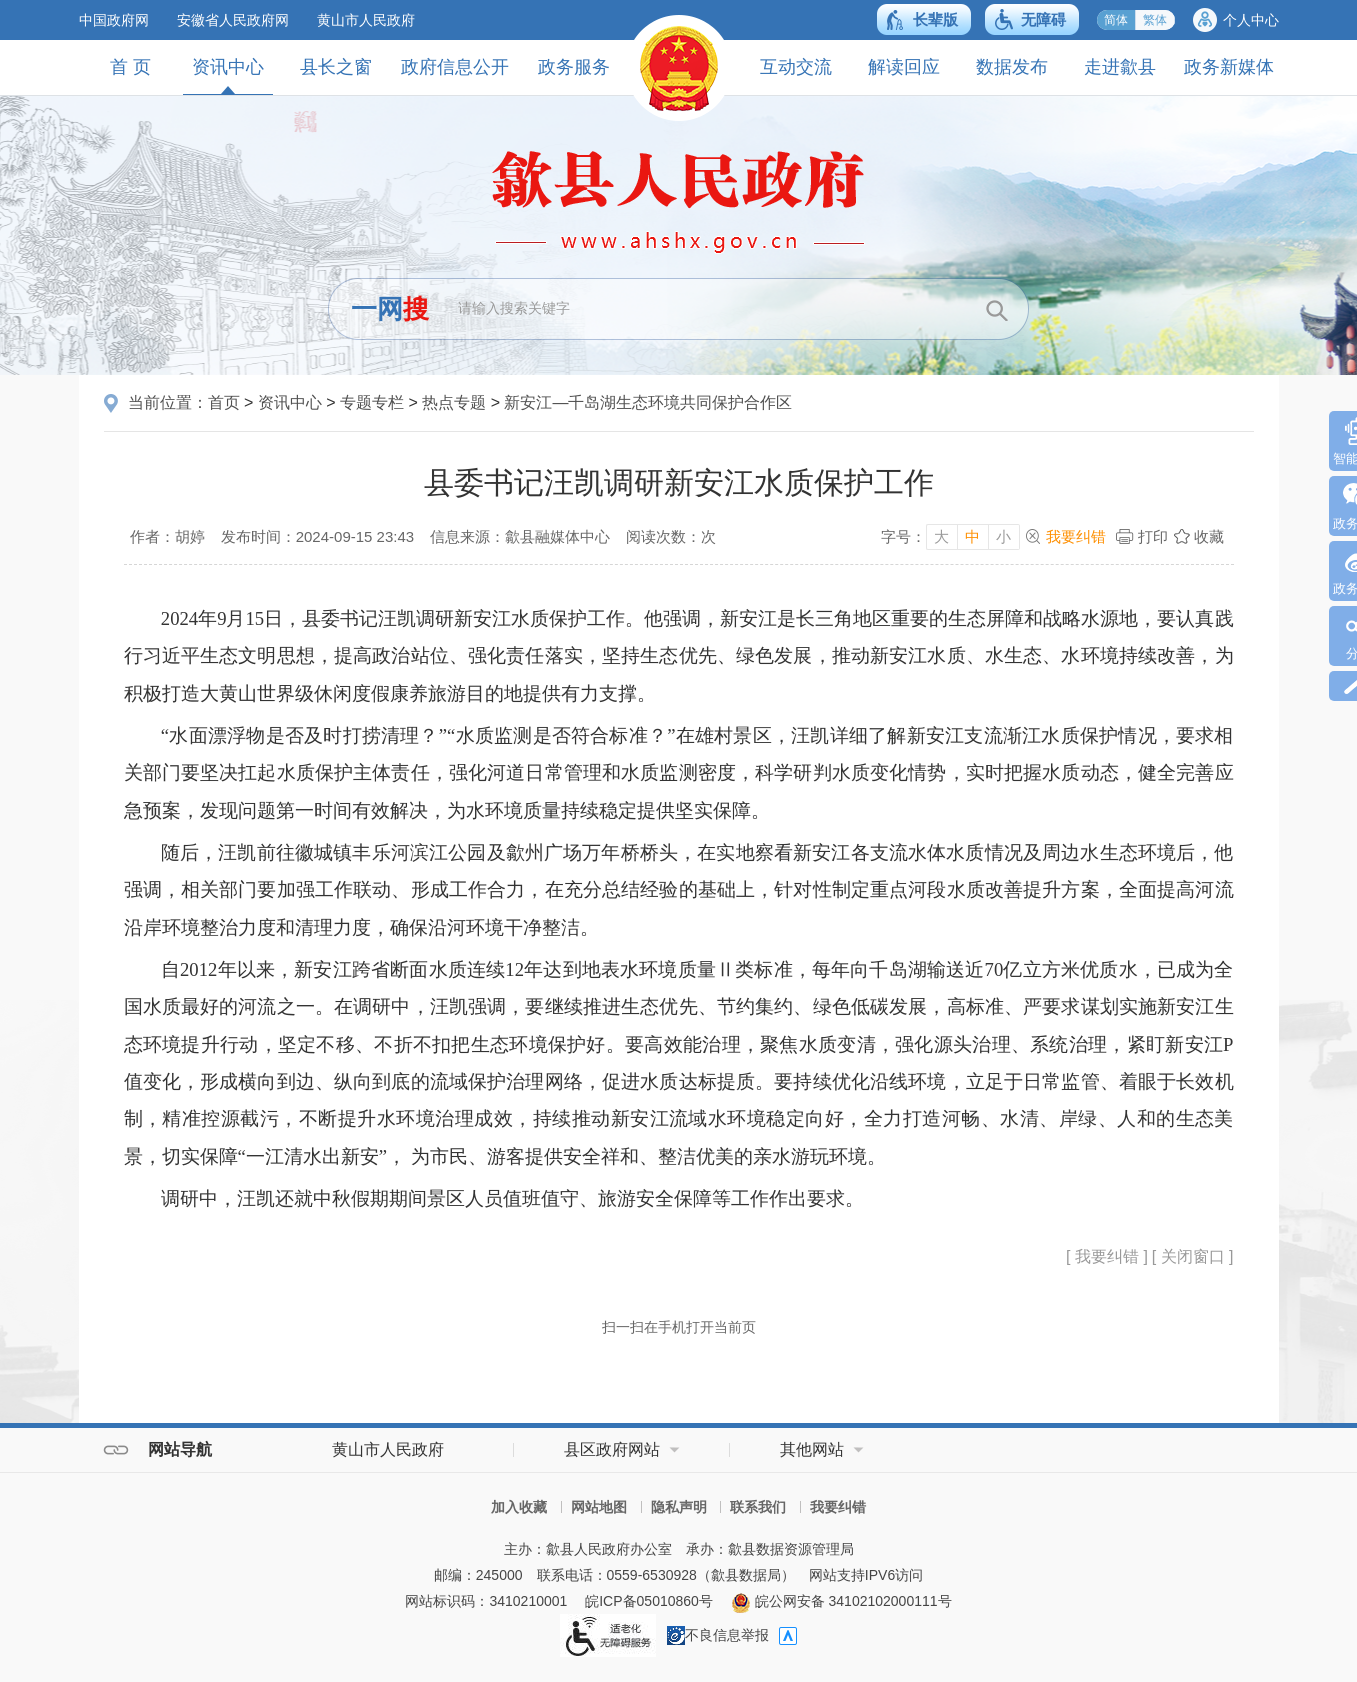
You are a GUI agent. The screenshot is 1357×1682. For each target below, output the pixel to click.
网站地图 (599, 1507)
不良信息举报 (718, 1635)
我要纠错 (1076, 536)
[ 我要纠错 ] (1107, 1256)
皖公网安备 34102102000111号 (841, 1601)
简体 (1116, 20)
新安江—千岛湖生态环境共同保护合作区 (648, 402)
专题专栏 (372, 402)
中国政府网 (114, 20)
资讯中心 (228, 75)
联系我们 (758, 1507)
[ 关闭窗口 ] (1193, 1256)
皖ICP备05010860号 (649, 1601)
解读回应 (904, 67)
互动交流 (796, 67)
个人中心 (1251, 20)
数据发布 (1012, 67)
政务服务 (574, 67)
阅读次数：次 (671, 536)
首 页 (130, 67)
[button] (924, 19)
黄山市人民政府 (366, 20)
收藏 (1209, 536)
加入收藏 (519, 1507)
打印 (1153, 536)
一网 (390, 309)
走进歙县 (1120, 67)
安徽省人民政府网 (233, 20)
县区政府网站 (612, 1449)
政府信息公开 (455, 67)
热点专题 (454, 402)
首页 (224, 402)
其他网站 (812, 1449)
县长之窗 (336, 67)
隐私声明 (679, 1507)
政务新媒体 (1229, 67)
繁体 (1155, 20)
